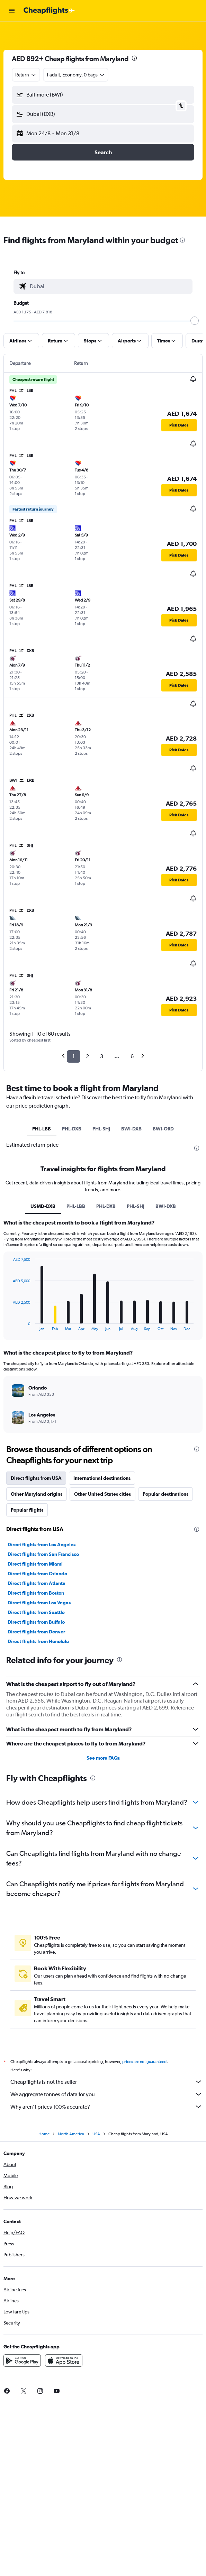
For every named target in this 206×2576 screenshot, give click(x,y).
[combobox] (26, 75)
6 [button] (132, 1056)
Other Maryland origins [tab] (36, 1494)
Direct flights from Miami (35, 1564)
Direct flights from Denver (36, 1631)
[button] (11, 10)
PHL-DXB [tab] (71, 1128)
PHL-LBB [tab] (41, 1128)
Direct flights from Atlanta (36, 1583)
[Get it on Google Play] (22, 2360)
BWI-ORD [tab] (163, 1128)
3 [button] (101, 1056)
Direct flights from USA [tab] (36, 1478)
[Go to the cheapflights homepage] (49, 10)
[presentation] (134, 58)
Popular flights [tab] (27, 1510)
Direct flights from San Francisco (43, 1554)
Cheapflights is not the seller (106, 2082)
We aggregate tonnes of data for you (106, 2094)
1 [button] (73, 1056)
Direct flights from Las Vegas (39, 1602)
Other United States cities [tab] (102, 1494)
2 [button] (87, 1056)
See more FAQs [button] (103, 1758)
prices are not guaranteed (144, 2061)
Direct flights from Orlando (37, 1573)
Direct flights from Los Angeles (41, 1544)
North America (71, 2134)
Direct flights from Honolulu (38, 1641)
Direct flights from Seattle (36, 1612)
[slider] (194, 321)
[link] (23, 2391)
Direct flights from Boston (36, 1593)
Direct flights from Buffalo (36, 1622)
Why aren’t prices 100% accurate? (106, 2106)
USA (96, 2134)
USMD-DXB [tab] (42, 1206)
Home (44, 2134)
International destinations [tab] (102, 1478)
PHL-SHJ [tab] (101, 1128)
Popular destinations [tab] (165, 1494)
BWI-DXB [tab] (131, 1128)
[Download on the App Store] (63, 2360)
